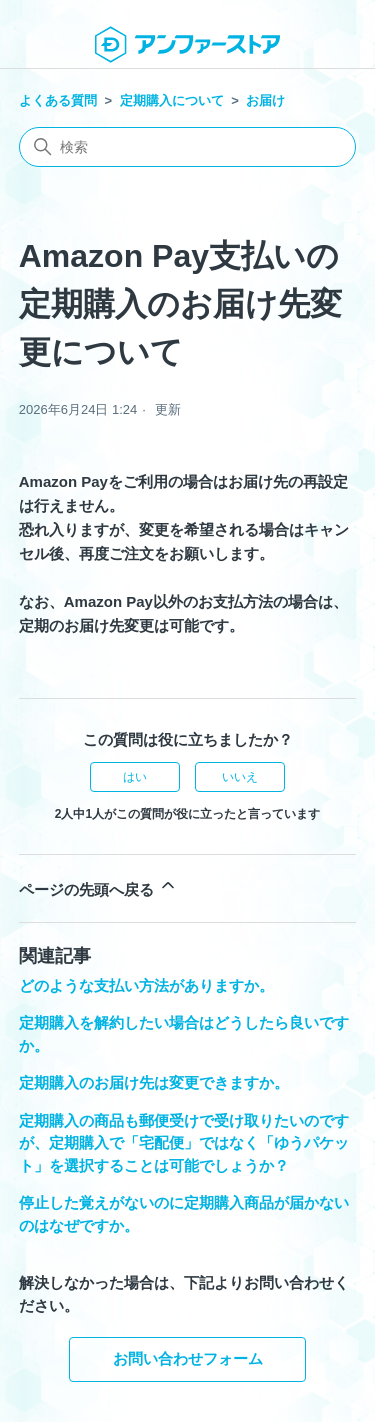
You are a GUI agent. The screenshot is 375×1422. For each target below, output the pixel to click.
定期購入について (172, 100)
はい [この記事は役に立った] (135, 777)
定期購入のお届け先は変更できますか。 (154, 1082)
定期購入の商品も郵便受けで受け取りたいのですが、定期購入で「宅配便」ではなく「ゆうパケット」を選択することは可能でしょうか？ (184, 1143)
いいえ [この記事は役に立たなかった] (240, 777)
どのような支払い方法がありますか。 (146, 985)
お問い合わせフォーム (188, 1358)
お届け (265, 100)
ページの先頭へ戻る (98, 886)
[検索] (188, 147)
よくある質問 (58, 100)
